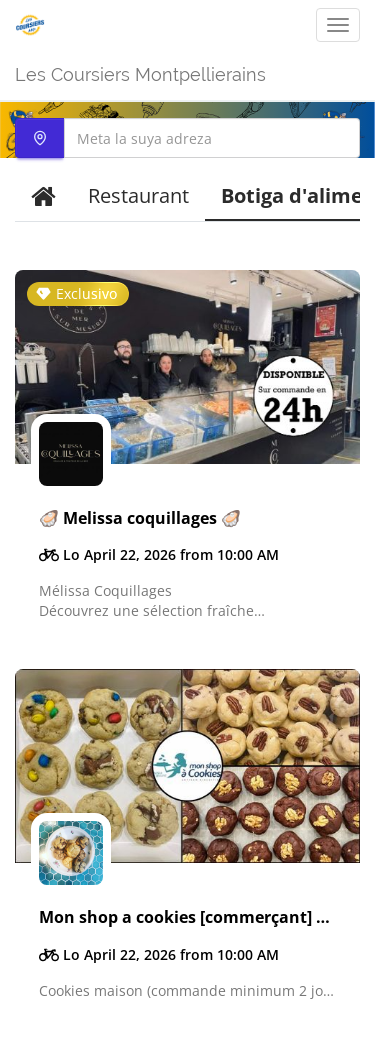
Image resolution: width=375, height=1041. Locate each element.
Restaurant (138, 195)
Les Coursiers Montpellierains (140, 74)
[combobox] (187, 138)
